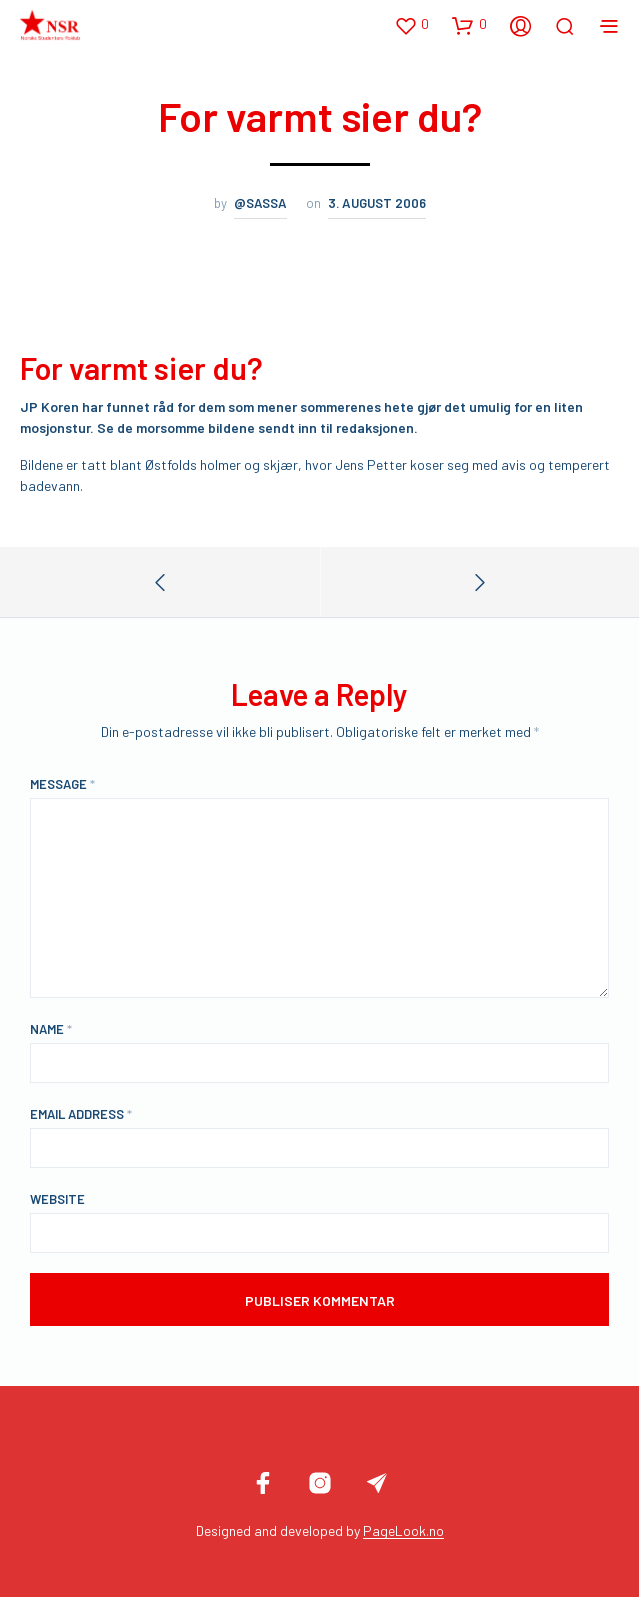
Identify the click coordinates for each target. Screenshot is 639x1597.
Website (57, 1199)
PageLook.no (403, 1531)
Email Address (81, 1114)
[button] (411, 25)
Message (62, 784)
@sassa (260, 203)
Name (51, 1029)
